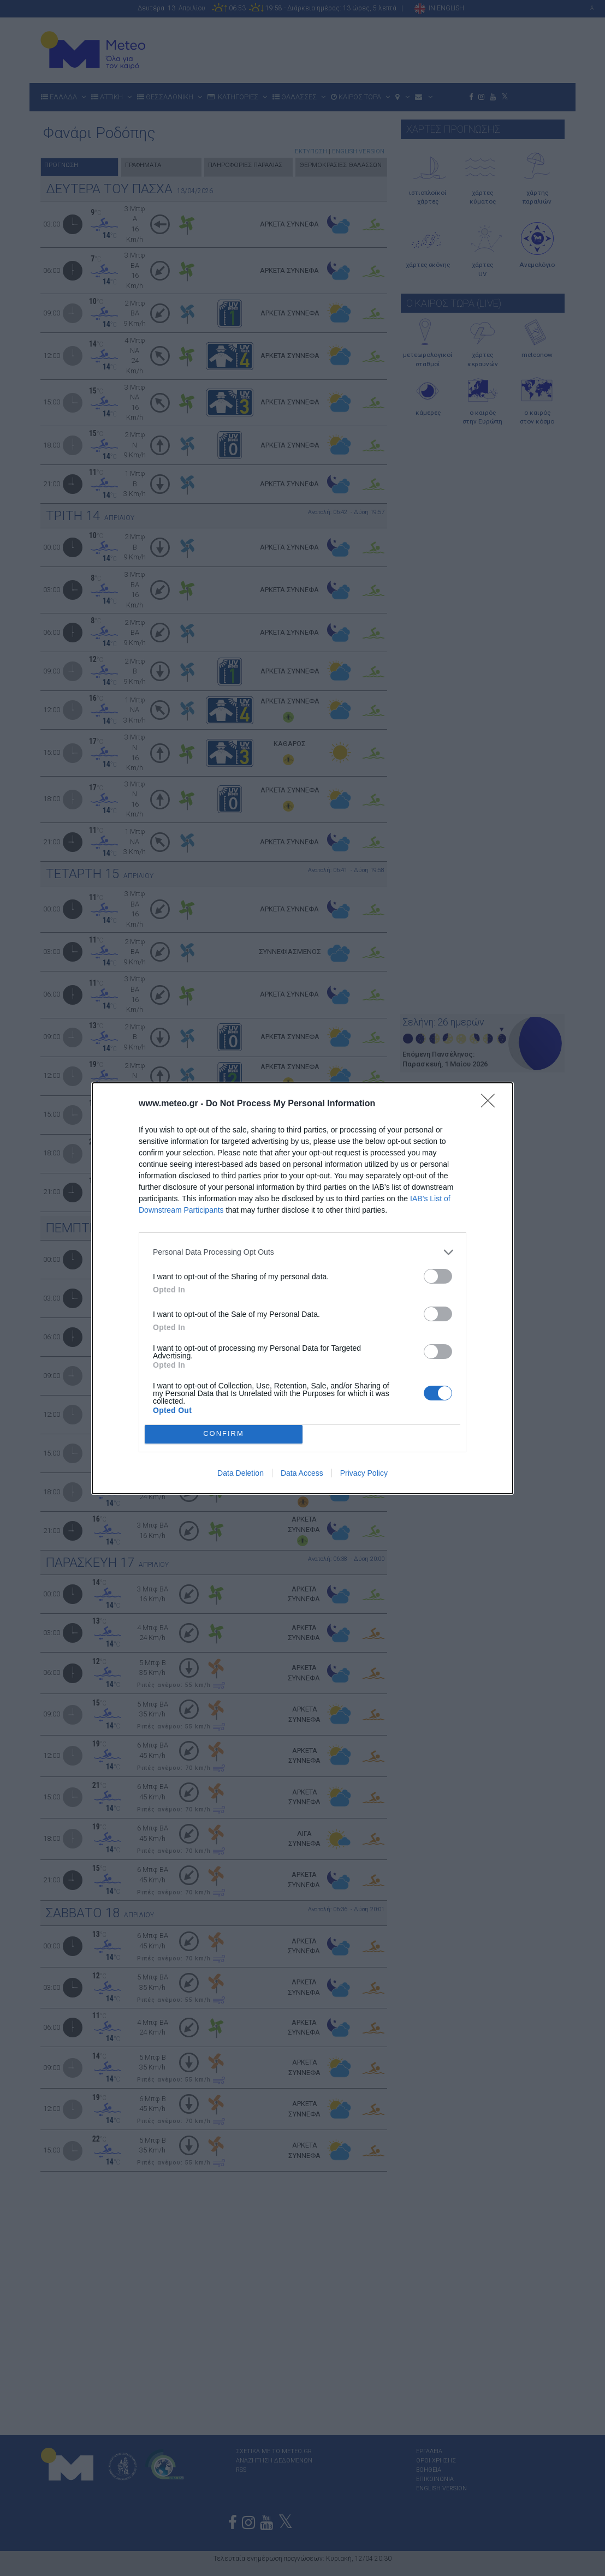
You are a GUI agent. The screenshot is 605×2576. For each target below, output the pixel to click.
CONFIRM (223, 1433)
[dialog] (302, 1288)
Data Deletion (240, 1473)
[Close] (491, 1104)
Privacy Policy (364, 1473)
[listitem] (302, 1252)
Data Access (302, 1473)
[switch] (438, 1276)
